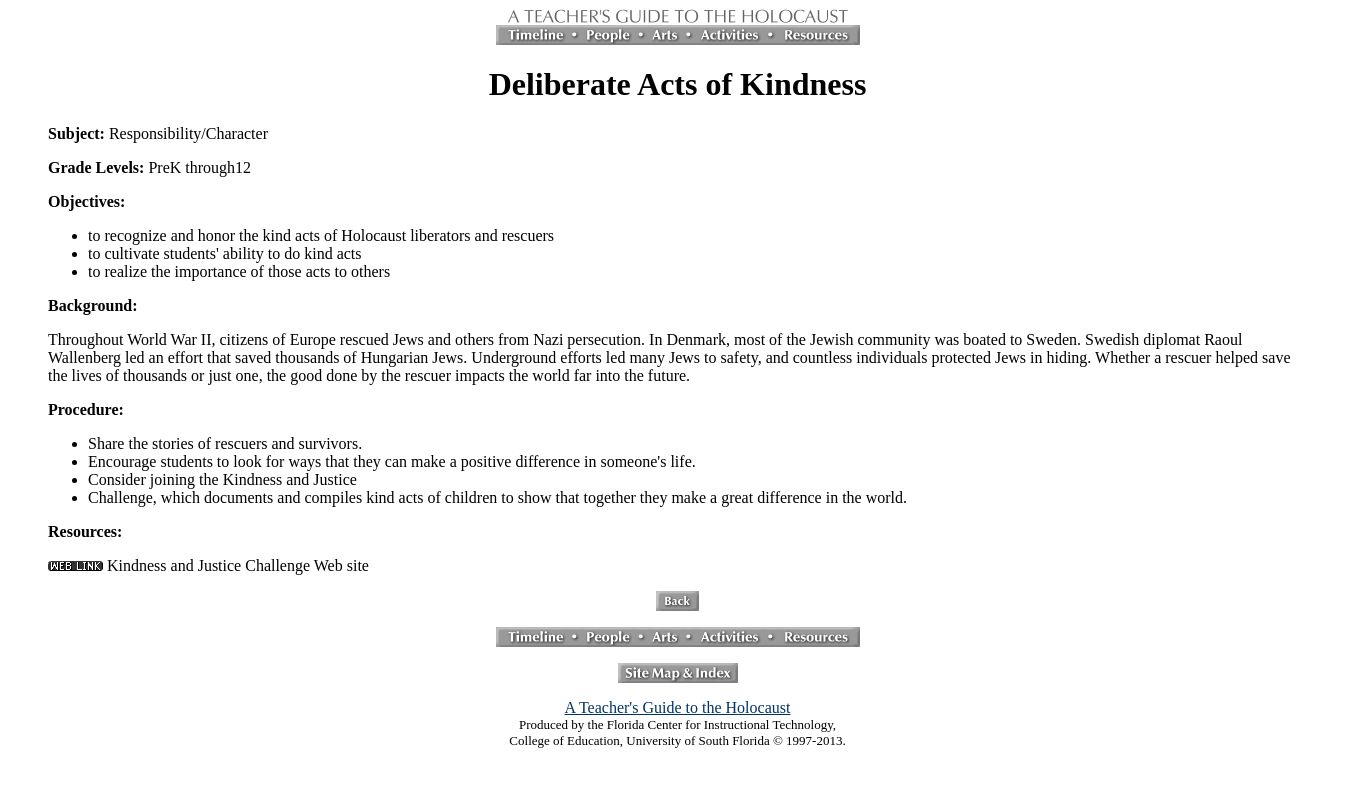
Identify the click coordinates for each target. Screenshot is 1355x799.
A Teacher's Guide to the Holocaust (678, 707)
